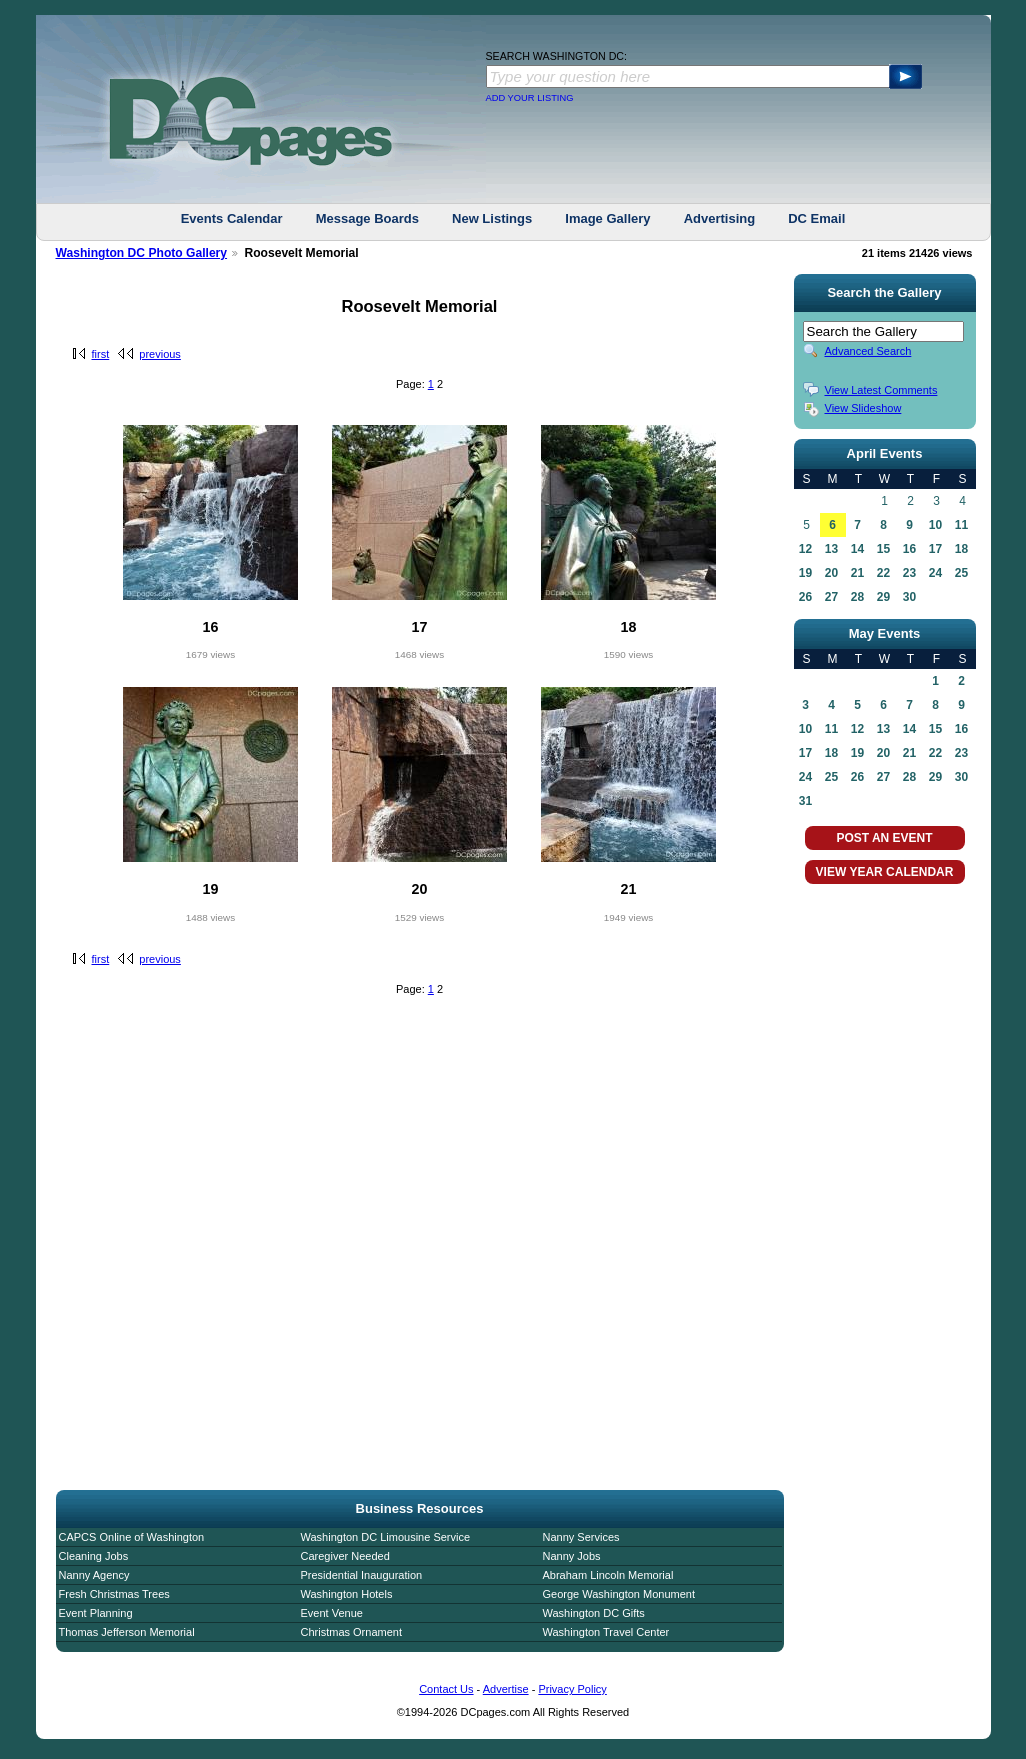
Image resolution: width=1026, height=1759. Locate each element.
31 (805, 801)
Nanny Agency (94, 1575)
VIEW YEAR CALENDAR (885, 872)
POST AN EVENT (884, 838)
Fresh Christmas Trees (114, 1594)
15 (883, 549)
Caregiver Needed (345, 1556)
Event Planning (96, 1613)
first (101, 354)
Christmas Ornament (351, 1632)
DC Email (816, 218)
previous (160, 354)
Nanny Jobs (572, 1556)
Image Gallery (607, 218)
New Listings (492, 218)
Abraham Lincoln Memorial (608, 1575)
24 (935, 573)
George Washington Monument (619, 1594)
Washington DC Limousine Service (386, 1537)
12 (805, 549)
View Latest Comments (881, 390)
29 (883, 597)
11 (961, 525)
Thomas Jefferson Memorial (127, 1632)
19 (805, 573)
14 (857, 549)
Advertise (506, 1689)
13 (831, 549)
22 (883, 573)
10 (935, 525)
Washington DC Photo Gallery (142, 253)
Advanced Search (868, 351)
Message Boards (367, 218)
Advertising (720, 218)
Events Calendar (232, 218)
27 (831, 597)
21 (857, 573)
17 (935, 549)
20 (831, 573)
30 (909, 597)
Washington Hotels (347, 1594)
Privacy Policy (572, 1689)
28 (857, 597)
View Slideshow (863, 408)
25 (961, 573)
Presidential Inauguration (362, 1575)
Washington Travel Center (606, 1632)
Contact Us (446, 1689)
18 (961, 549)
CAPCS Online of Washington (132, 1537)
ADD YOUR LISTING (530, 98)
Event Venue (332, 1613)
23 (909, 573)
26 (805, 597)
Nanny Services (581, 1537)
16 (909, 549)
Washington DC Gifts (594, 1613)
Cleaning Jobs (94, 1556)
